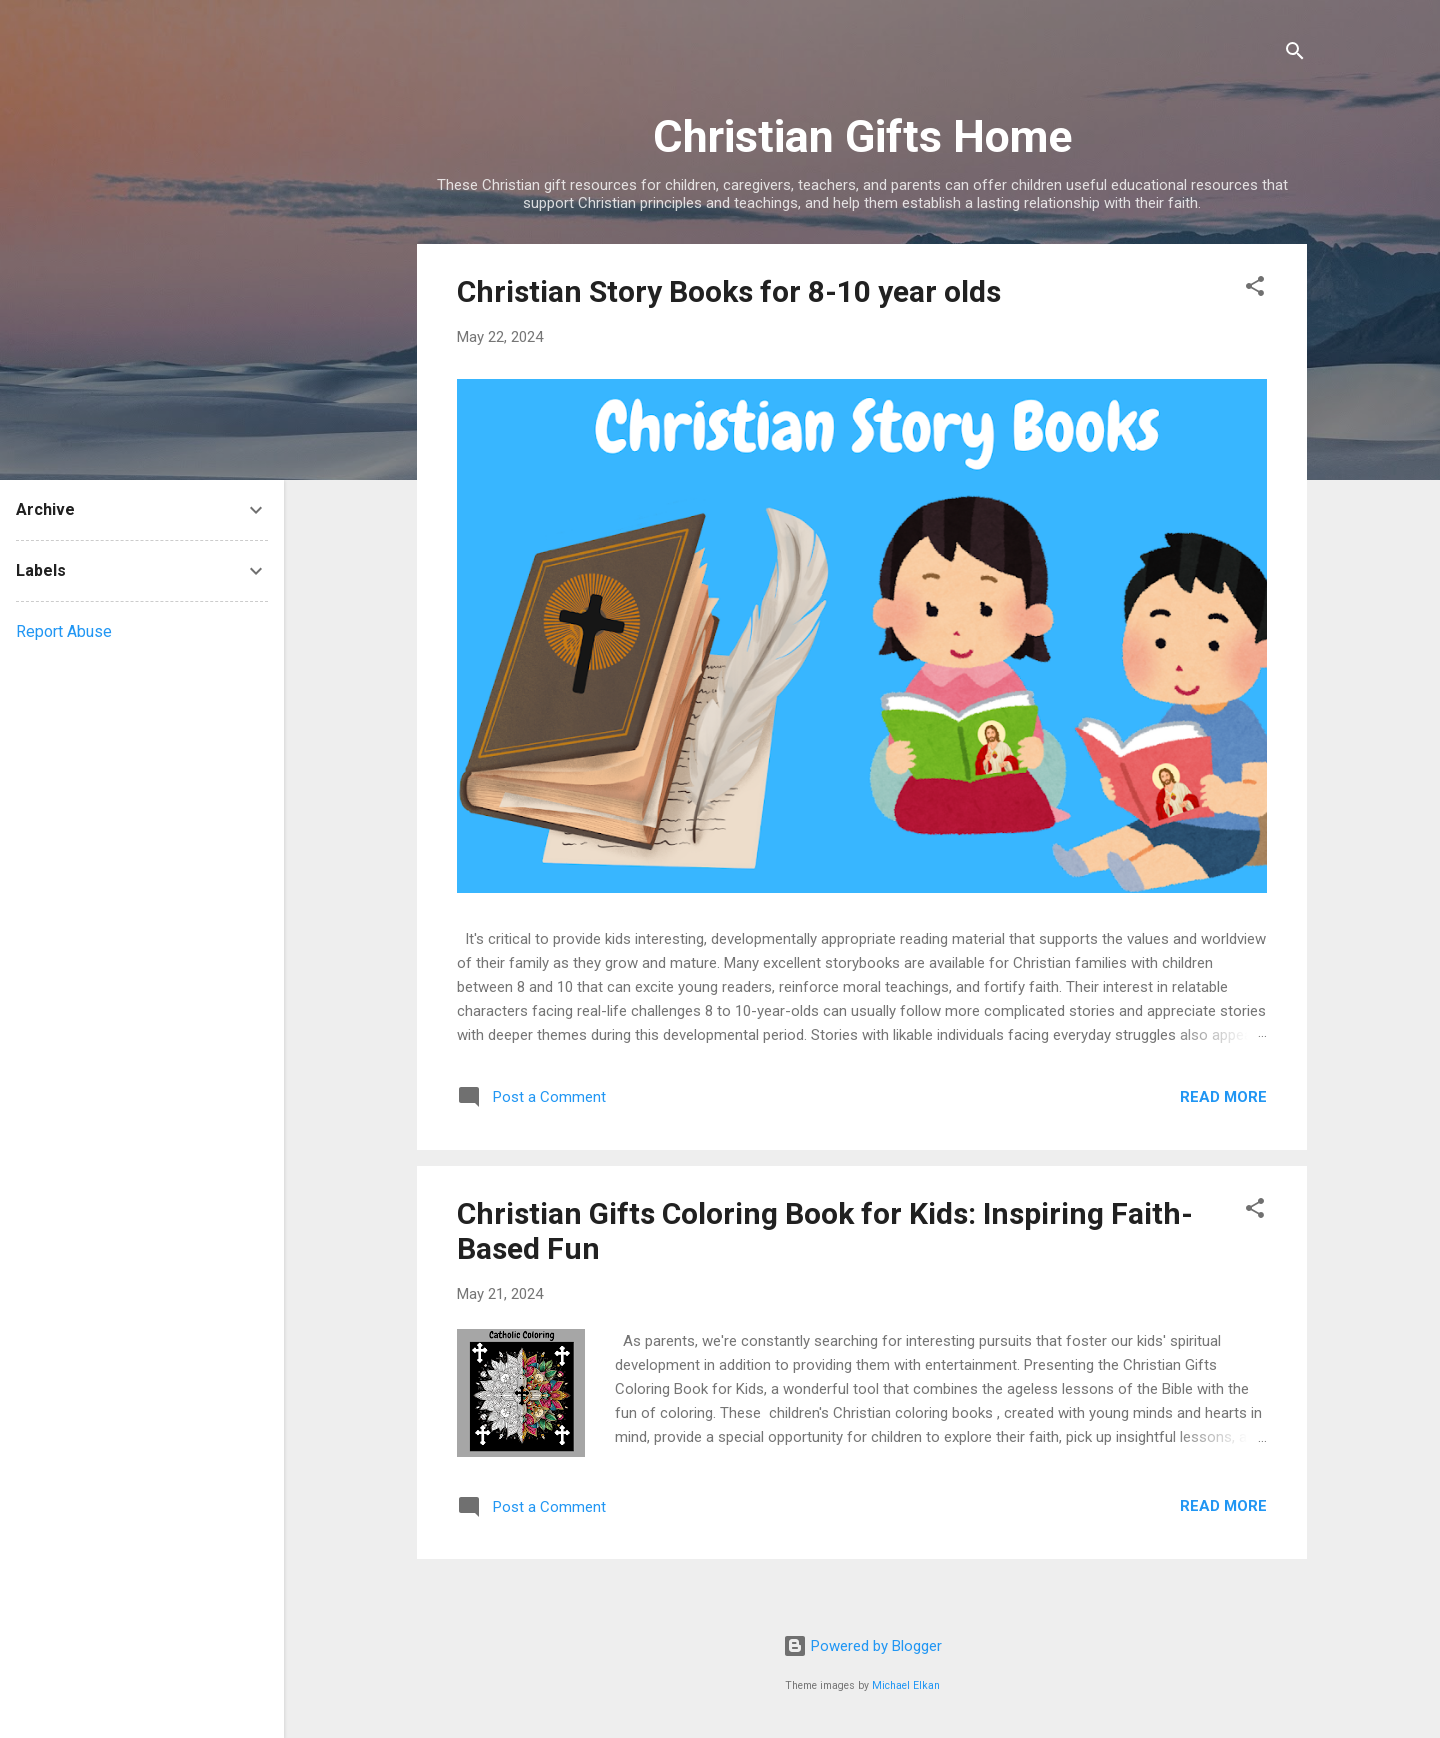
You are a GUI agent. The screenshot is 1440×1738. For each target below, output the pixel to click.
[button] (1255, 289)
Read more (1223, 1097)
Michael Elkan (906, 1685)
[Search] (1295, 54)
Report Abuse (64, 631)
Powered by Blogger (862, 1646)
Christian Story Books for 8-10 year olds (729, 291)
